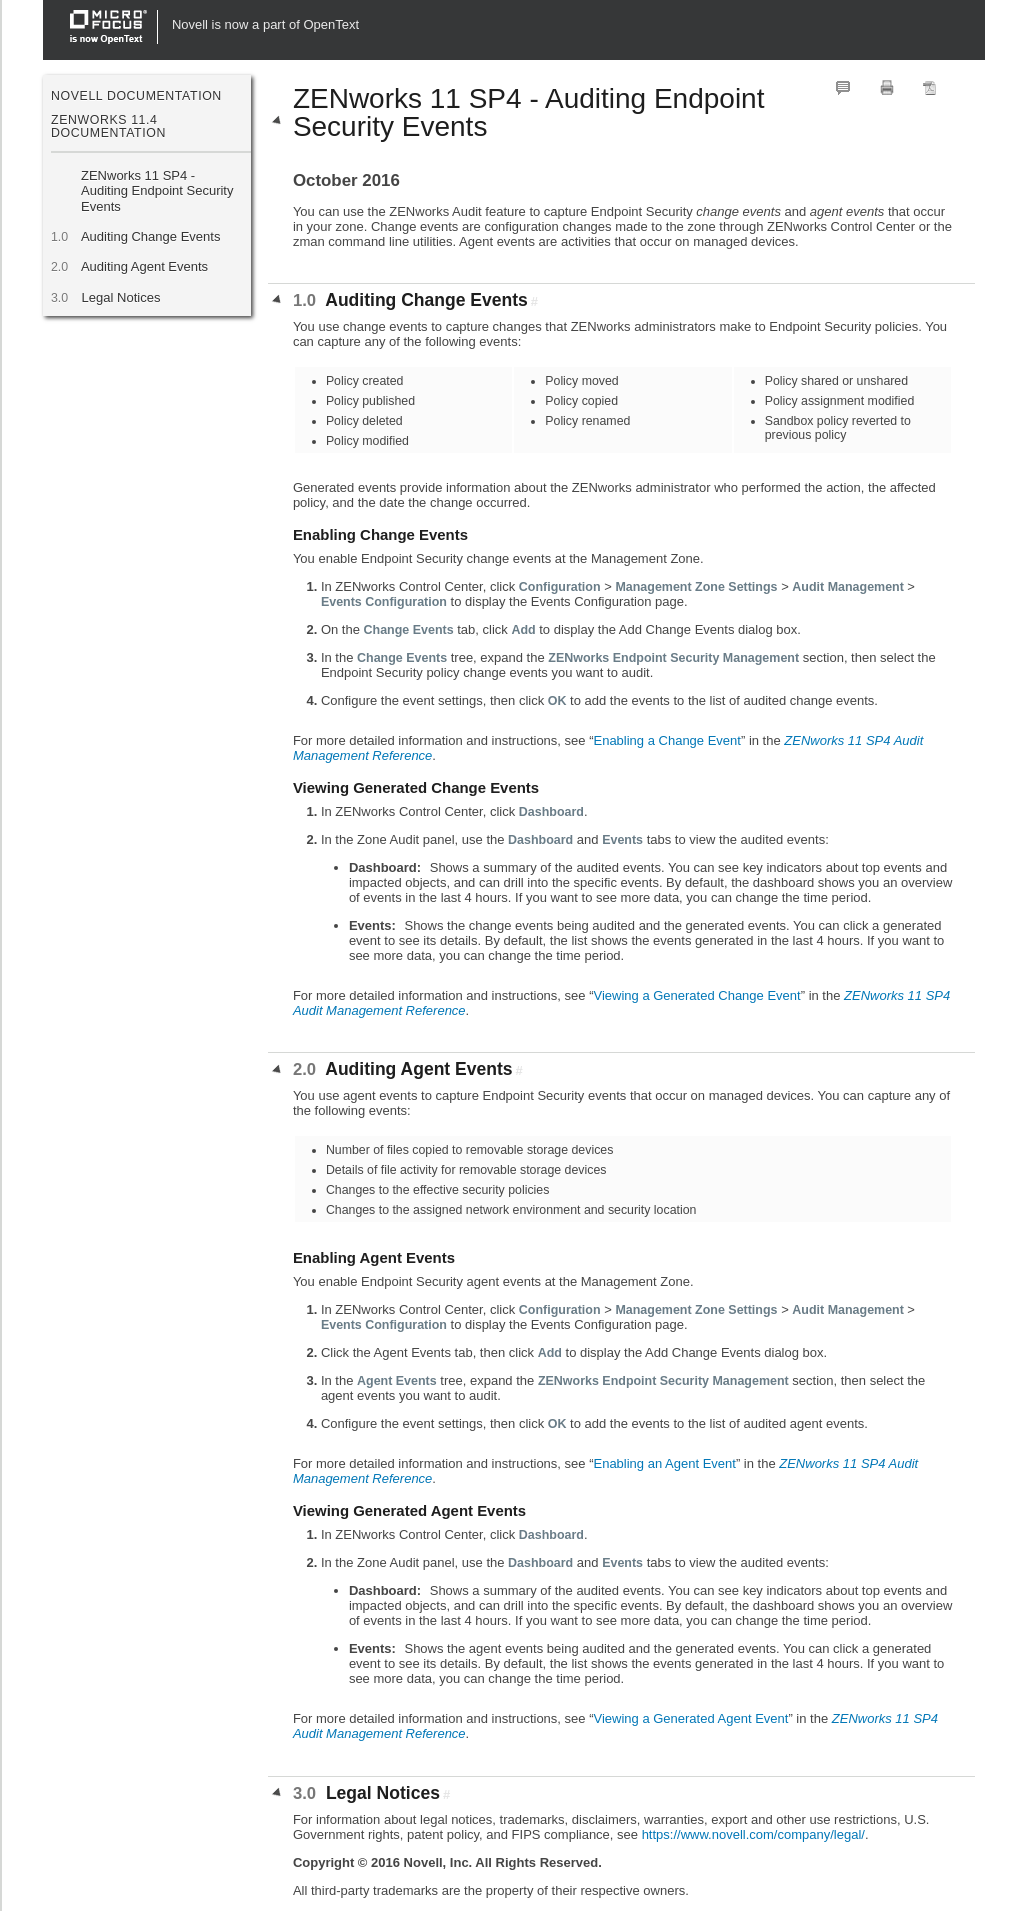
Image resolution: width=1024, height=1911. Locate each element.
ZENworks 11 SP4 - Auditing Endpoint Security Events (157, 191)
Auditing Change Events (150, 236)
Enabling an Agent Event (664, 1463)
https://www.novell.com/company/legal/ (753, 1834)
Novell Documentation (136, 96)
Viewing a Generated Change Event (696, 995)
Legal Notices (120, 297)
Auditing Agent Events (144, 266)
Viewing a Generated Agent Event (690, 1718)
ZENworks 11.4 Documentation (108, 126)
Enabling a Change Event (666, 740)
